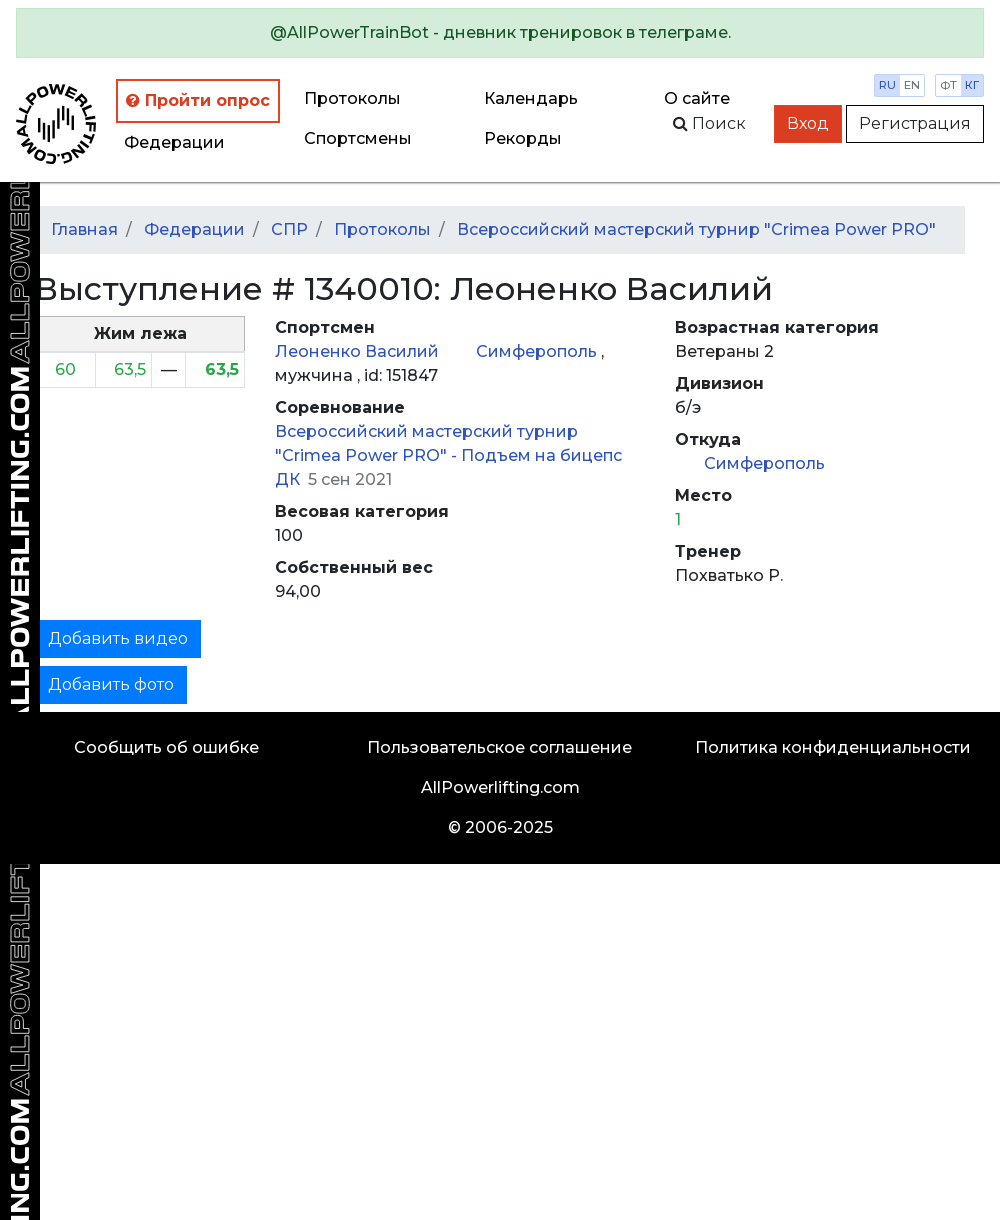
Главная (84, 229)
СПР (289, 229)
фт (948, 85)
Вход (808, 123)
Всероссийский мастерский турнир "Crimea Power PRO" (696, 229)
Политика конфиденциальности (833, 747)
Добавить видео (118, 638)
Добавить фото (111, 684)
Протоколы (352, 98)
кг (972, 85)
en (912, 85)
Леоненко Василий (359, 351)
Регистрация (915, 123)
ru (887, 85)
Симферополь (538, 351)
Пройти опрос (198, 100)
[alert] (500, 33)
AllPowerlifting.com (500, 787)
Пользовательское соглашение (499, 747)
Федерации (174, 142)
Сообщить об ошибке (166, 747)
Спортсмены (358, 138)
